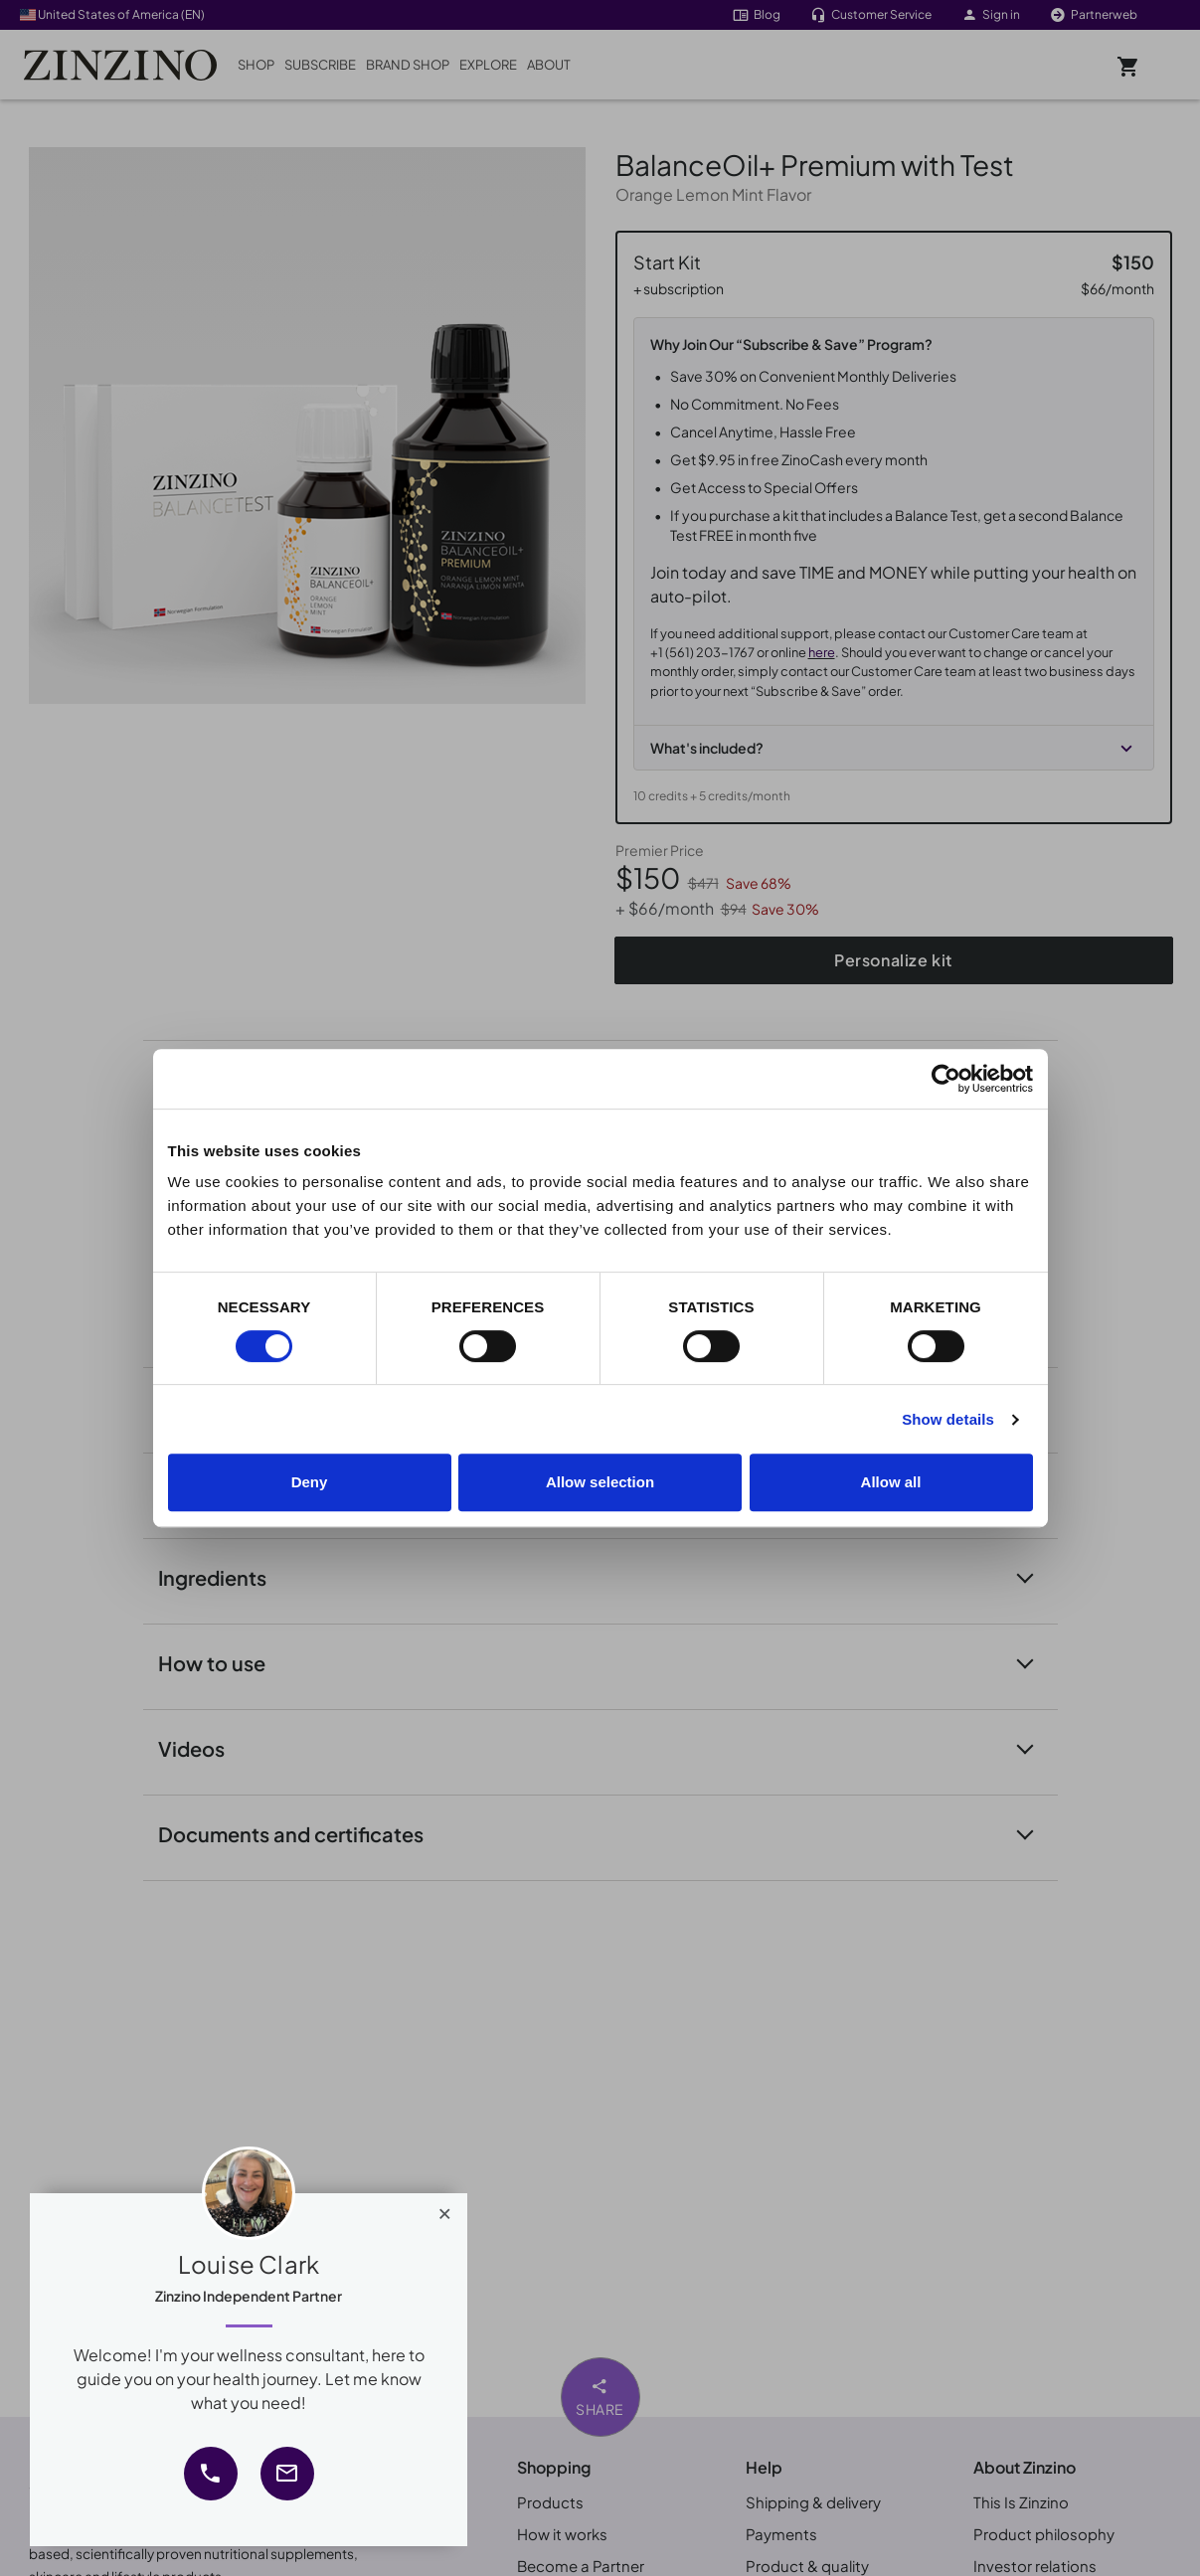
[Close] (444, 2209)
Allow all (891, 1481)
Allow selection (600, 1481)
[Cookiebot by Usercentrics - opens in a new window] (946, 1079)
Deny (309, 1481)
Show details (948, 1419)
